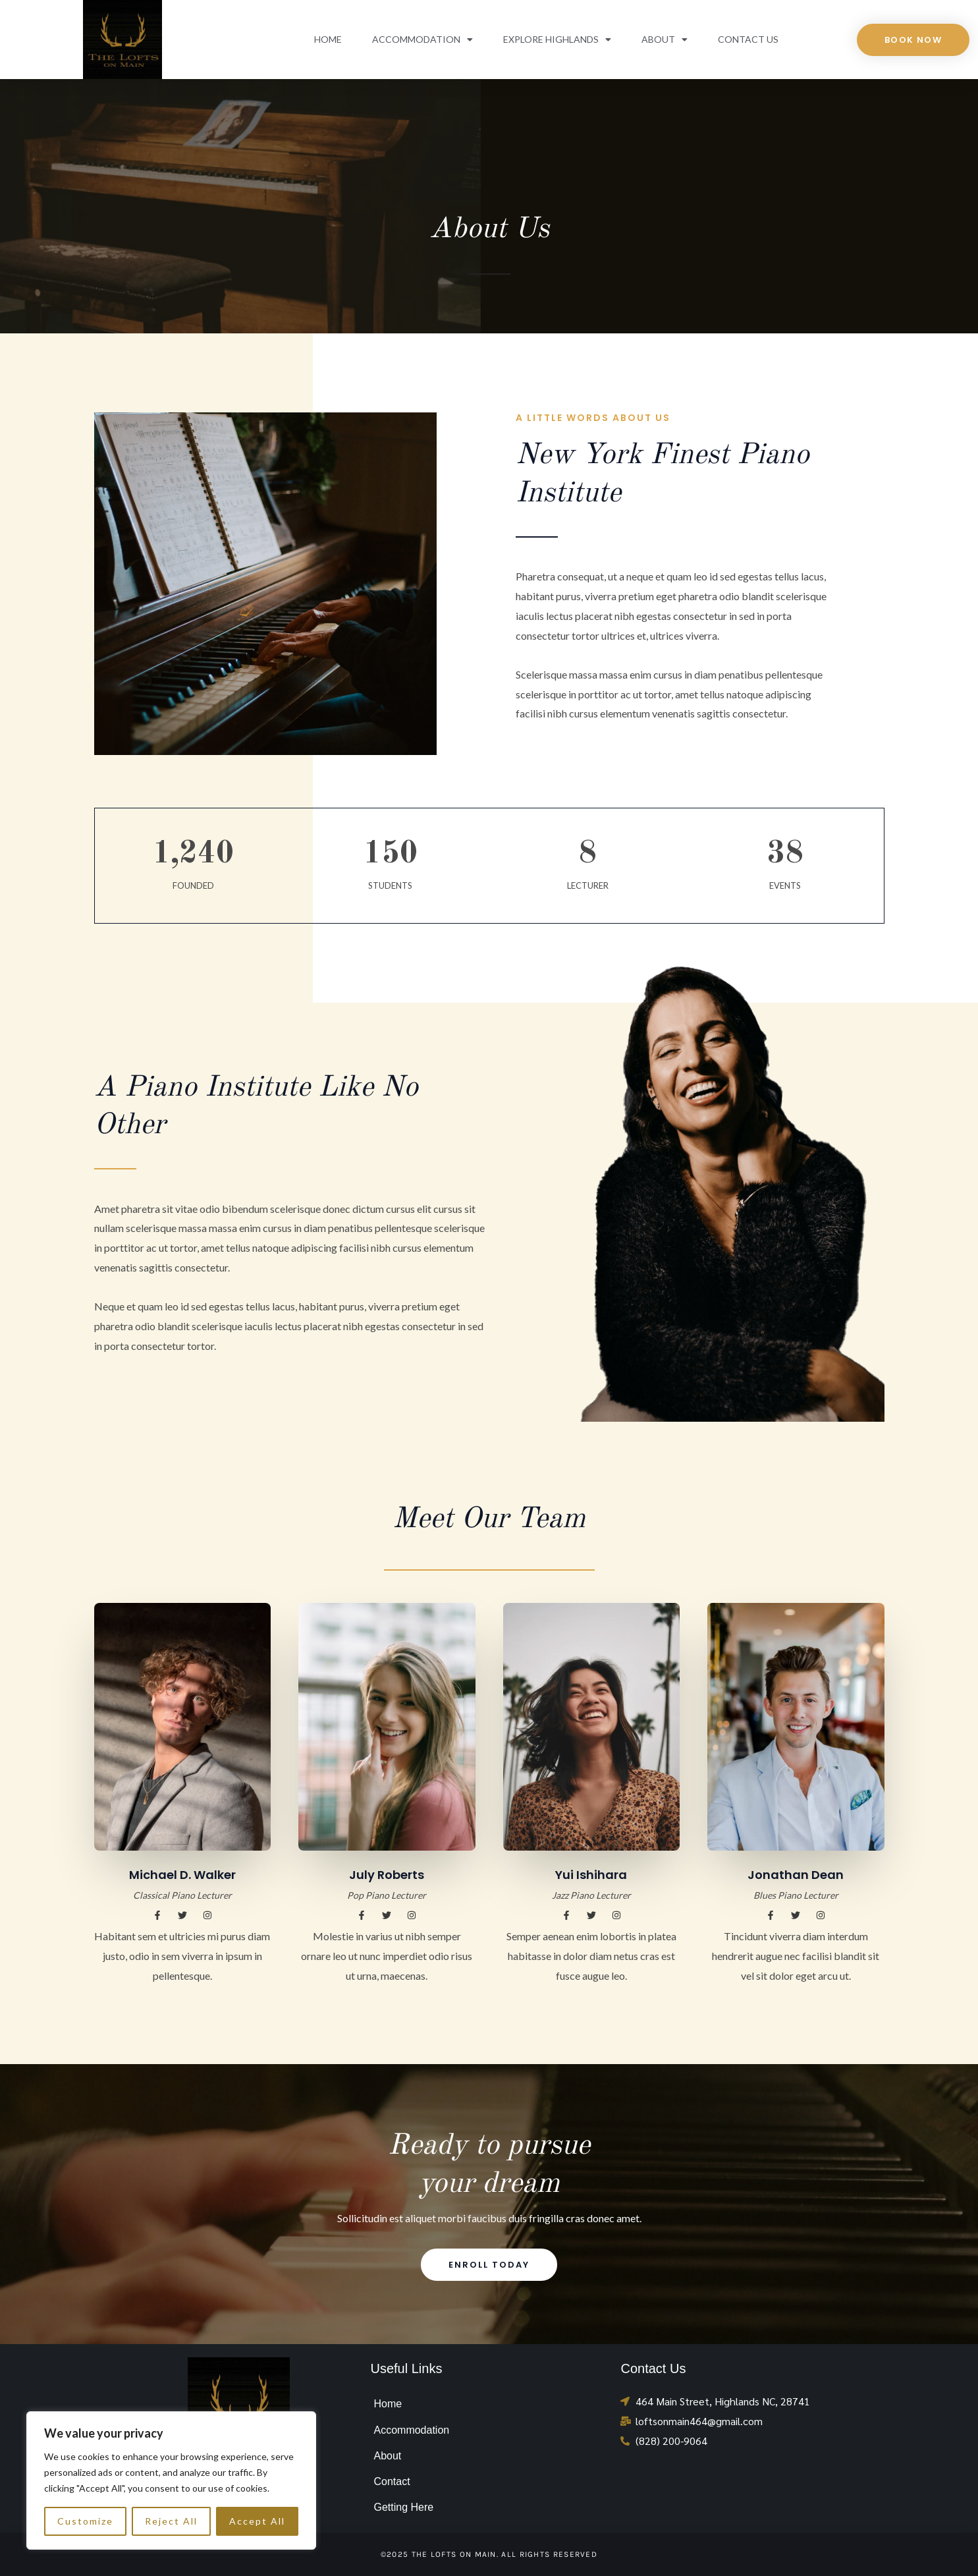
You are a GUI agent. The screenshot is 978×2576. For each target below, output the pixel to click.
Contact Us (748, 39)
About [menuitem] (387, 2455)
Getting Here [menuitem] (403, 2507)
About (664, 39)
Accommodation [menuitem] (411, 2430)
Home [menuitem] (387, 2403)
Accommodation (422, 39)
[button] (157, 1915)
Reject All (171, 2521)
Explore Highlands (557, 39)
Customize (85, 2521)
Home (328, 39)
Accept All (257, 2521)
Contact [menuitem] (391, 2481)
